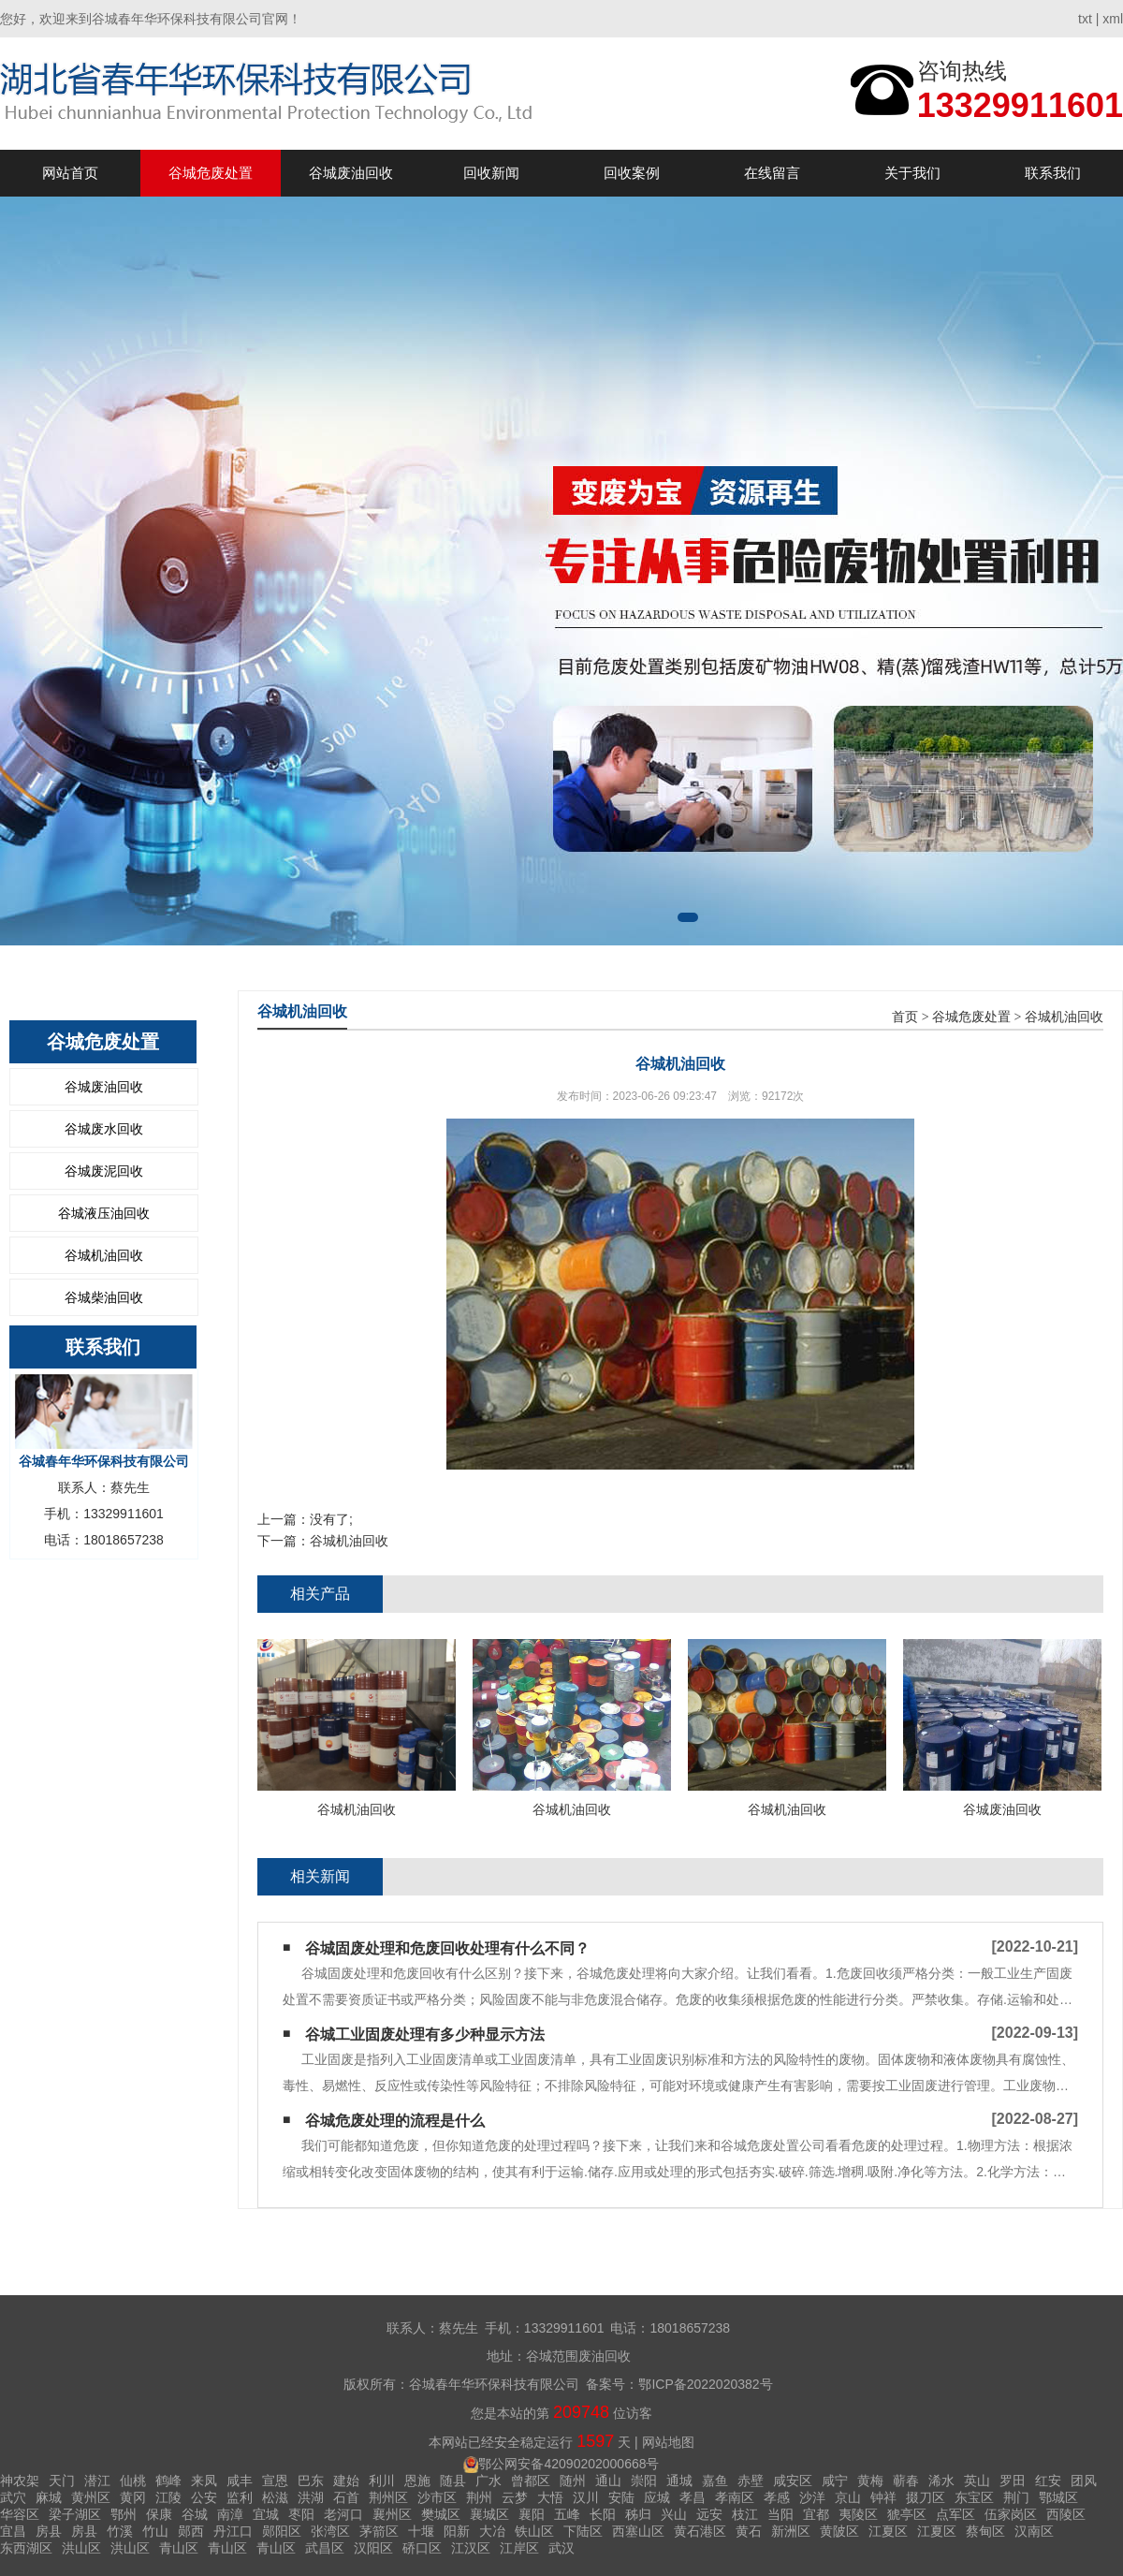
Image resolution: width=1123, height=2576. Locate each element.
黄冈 (133, 2497)
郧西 (191, 2531)
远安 (709, 2514)
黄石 (749, 2531)
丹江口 (233, 2531)
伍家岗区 (1010, 2514)
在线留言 (772, 173)
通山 (608, 2480)
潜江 (97, 2480)
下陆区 (583, 2531)
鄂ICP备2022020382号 (705, 2384)
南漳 (230, 2514)
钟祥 (883, 2497)
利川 (382, 2480)
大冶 (492, 2531)
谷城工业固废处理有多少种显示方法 (425, 2034)
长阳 (603, 2514)
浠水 (941, 2480)
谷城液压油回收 (104, 1213)
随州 (573, 2480)
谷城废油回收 (351, 173)
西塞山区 (638, 2531)
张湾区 (330, 2531)
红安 (1048, 2480)
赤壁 (750, 2480)
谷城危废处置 (210, 173)
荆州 (479, 2497)
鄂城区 (1058, 2497)
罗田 (1012, 2480)
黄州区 (90, 2497)
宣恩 (275, 2480)
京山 (848, 2497)
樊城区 (440, 2514)
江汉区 (470, 2547)
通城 (679, 2480)
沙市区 (437, 2497)
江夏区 (888, 2531)
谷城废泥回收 (104, 1171)
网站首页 (70, 173)
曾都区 (530, 2480)
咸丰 (239, 2480)
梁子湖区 (75, 2514)
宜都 (816, 2514)
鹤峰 (168, 2480)
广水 (488, 2480)
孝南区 (734, 2497)
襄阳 (531, 2514)
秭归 (638, 2514)
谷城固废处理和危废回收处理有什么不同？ (447, 1948)
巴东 (311, 2480)
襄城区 (489, 2514)
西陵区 (1066, 2514)
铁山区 (534, 2531)
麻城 (49, 2497)
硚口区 (422, 2547)
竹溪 (120, 2531)
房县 (49, 2531)
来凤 (204, 2480)
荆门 (1016, 2497)
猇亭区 (906, 2514)
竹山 (155, 2531)
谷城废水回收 (104, 1128)
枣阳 (301, 2514)
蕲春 (906, 2480)
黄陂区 (839, 2531)
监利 (239, 2497)
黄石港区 (700, 2531)
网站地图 (668, 2442)
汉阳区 (373, 2547)
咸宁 (835, 2480)
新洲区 (790, 2531)
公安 (204, 2497)
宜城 (266, 2514)
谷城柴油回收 (104, 1297)
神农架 (19, 2480)
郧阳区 (281, 2531)
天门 (62, 2480)
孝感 (777, 2497)
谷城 (195, 2514)
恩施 (417, 2480)
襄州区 (392, 2514)
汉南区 (1034, 2531)
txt (1085, 18)
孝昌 (692, 2497)
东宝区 (974, 2497)
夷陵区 (858, 2514)
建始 (346, 2480)
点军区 (955, 2514)
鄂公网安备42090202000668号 (568, 2463)
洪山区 (81, 2547)
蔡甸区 (985, 2531)
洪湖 (311, 2497)
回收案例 (632, 173)
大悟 (550, 2497)
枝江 (745, 2514)
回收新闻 (491, 173)
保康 (159, 2514)
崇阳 (644, 2480)
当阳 (780, 2514)
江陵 (168, 2497)
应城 (657, 2497)
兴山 (674, 2514)
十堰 (421, 2531)
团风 (1084, 2480)
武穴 (13, 2497)
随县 (453, 2480)
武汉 (561, 2547)
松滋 (275, 2497)
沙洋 (812, 2497)
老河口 (343, 2514)
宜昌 (13, 2531)
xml (1112, 18)
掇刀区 (925, 2497)
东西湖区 (26, 2547)
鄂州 (123, 2514)
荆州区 (388, 2497)
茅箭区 (379, 2531)
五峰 (567, 2514)
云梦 (515, 2497)
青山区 (178, 2547)
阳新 (457, 2531)
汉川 (586, 2497)
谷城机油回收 (104, 1255)
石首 (346, 2497)
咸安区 (792, 2480)
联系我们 (1053, 173)
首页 (905, 1017)
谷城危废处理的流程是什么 (395, 2121)
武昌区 (324, 2547)
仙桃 (133, 2480)
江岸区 (519, 2547)
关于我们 (912, 173)
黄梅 (870, 2480)
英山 (977, 2480)
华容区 (19, 2514)
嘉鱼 (715, 2480)
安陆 (621, 2497)
